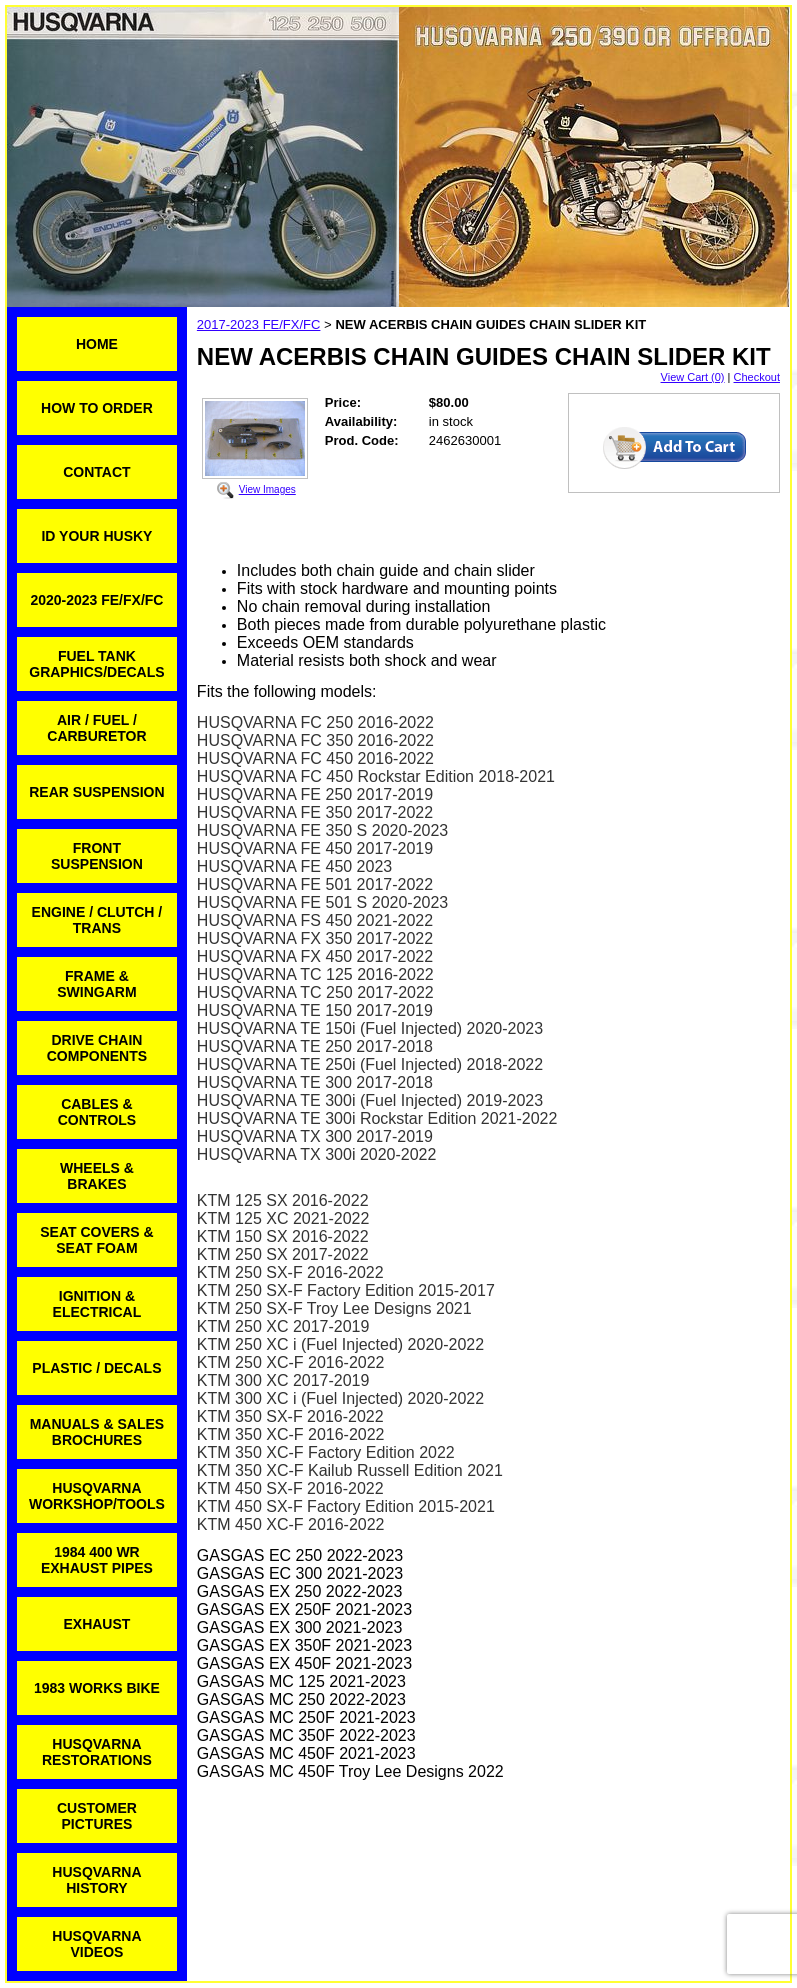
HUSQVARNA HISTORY (96, 1880)
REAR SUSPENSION (96, 792)
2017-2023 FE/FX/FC (259, 324)
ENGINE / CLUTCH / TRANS (97, 920)
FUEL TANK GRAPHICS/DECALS (96, 664)
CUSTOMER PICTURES (97, 1816)
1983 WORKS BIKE (97, 1688)
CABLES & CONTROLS (97, 1112)
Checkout (757, 377)
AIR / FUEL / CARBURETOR (96, 728)
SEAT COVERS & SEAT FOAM (96, 1240)
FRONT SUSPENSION (97, 856)
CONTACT (96, 472)
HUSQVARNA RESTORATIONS (97, 1752)
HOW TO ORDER (97, 408)
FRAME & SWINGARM (96, 984)
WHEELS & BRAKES (97, 1176)
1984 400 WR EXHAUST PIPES (97, 1560)
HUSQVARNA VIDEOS (96, 1944)
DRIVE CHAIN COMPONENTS (97, 1048)
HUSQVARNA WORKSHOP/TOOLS (97, 1496)
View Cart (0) (693, 377)
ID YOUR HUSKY (96, 536)
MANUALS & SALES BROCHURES (97, 1432)
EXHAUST (96, 1624)
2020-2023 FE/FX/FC (96, 600)
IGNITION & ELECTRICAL (97, 1304)
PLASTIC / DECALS (96, 1368)
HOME (97, 344)
